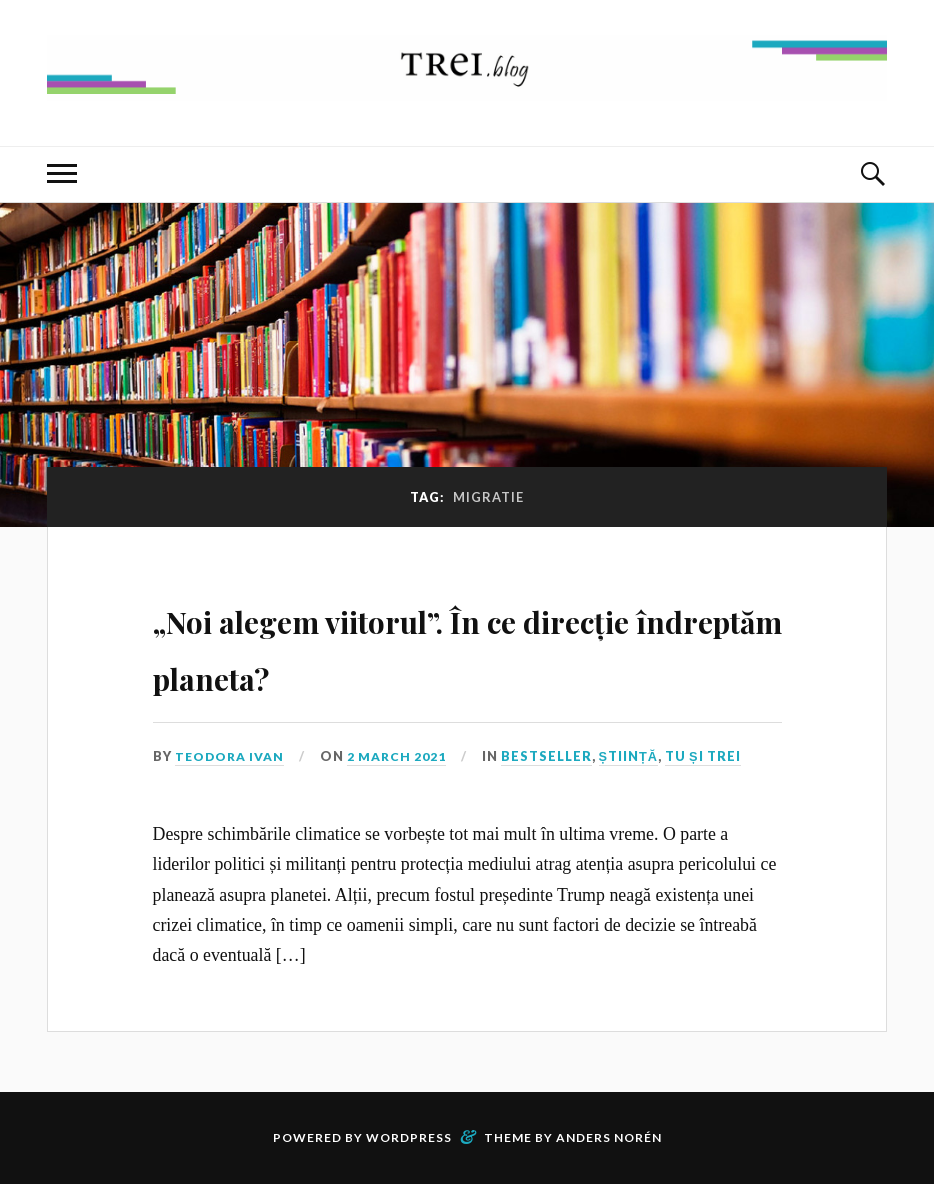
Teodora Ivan (232, 756)
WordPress (409, 1137)
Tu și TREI (709, 756)
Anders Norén (609, 1137)
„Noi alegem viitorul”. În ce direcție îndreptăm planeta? (438, 644)
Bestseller (552, 756)
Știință (635, 756)
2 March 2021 (402, 756)
